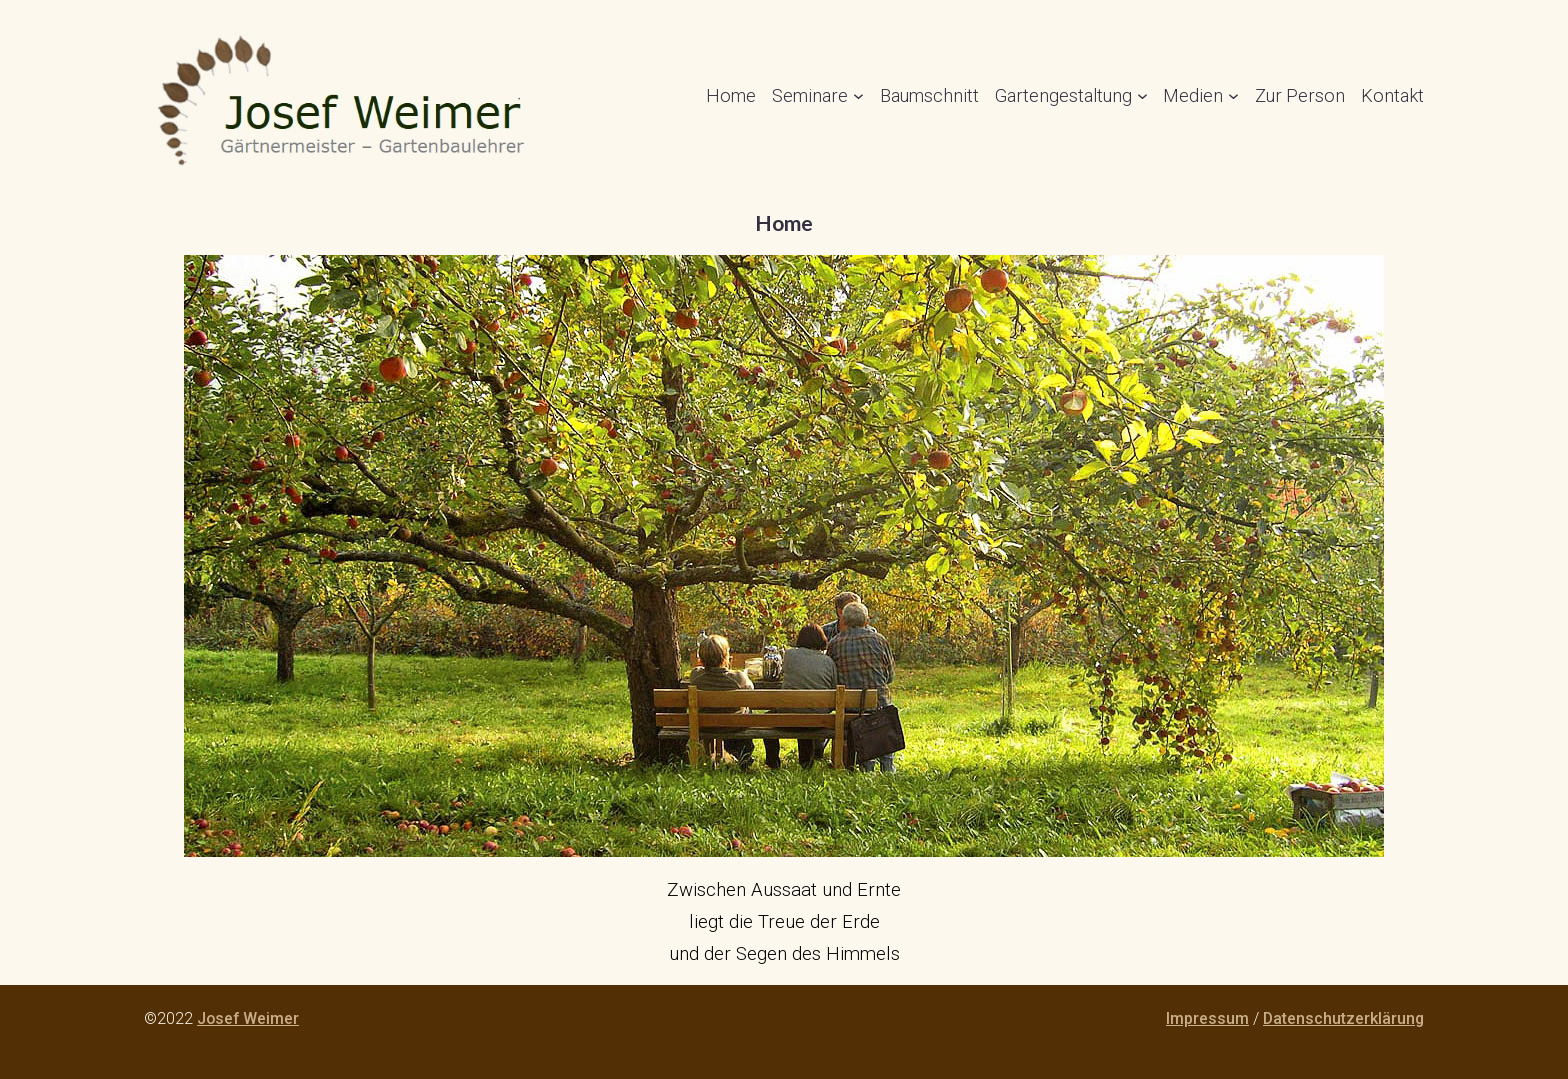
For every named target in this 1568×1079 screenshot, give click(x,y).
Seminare (810, 95)
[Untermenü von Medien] (1233, 95)
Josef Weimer (248, 1018)
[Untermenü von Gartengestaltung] (1142, 95)
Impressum (1207, 1018)
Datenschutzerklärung (1343, 1018)
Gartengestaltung (1063, 95)
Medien (1193, 95)
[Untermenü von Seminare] (858, 95)
